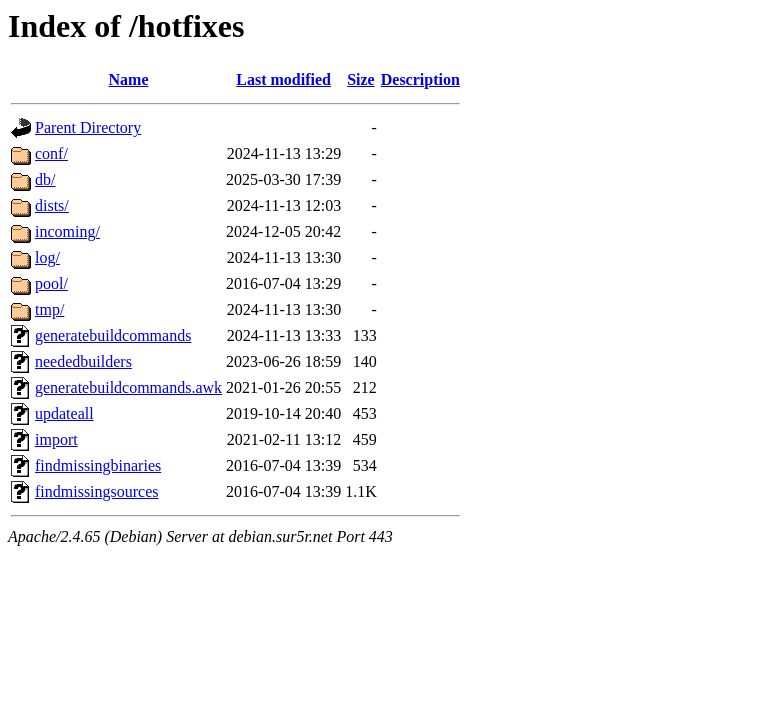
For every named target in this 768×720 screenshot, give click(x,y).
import (56, 439)
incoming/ (67, 231)
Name (129, 79)
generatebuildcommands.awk (128, 387)
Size (361, 79)
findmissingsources (97, 491)
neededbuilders (83, 361)
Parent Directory (88, 127)
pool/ (51, 283)
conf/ (51, 153)
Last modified (283, 79)
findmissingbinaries (98, 465)
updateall (64, 413)
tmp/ (49, 309)
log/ (47, 257)
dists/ (52, 205)
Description (420, 79)
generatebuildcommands (113, 335)
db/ (45, 179)
